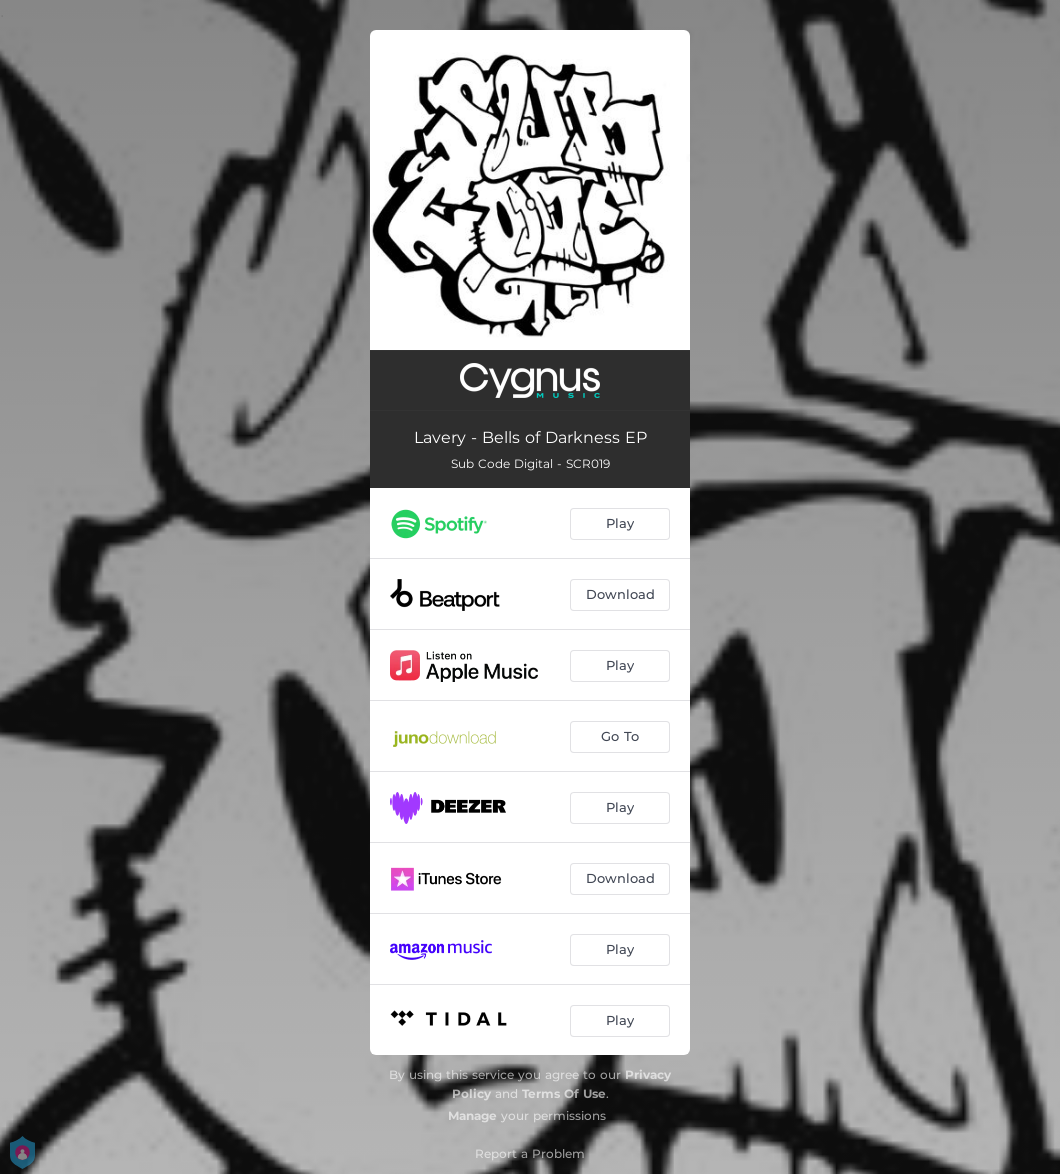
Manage (472, 1115)
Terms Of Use (564, 1093)
